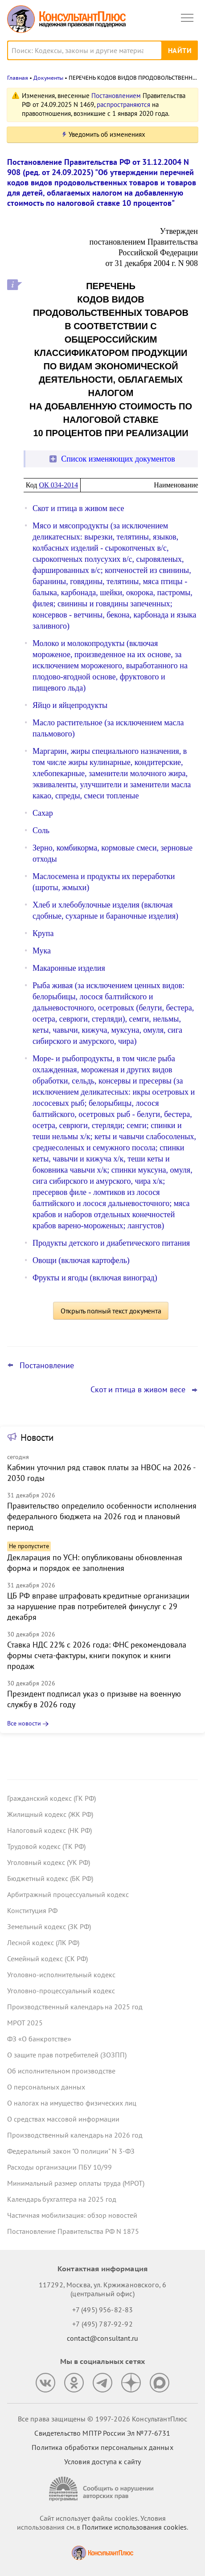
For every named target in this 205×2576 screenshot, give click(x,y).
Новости (36, 1437)
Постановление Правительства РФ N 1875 (73, 2231)
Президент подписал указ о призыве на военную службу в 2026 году (94, 1699)
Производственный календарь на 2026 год (75, 2134)
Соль (41, 830)
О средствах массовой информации (63, 2118)
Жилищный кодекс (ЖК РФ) (50, 1814)
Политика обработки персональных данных (102, 2447)
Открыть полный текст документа (111, 1310)
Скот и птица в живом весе (78, 508)
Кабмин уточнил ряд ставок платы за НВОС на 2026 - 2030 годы (101, 1472)
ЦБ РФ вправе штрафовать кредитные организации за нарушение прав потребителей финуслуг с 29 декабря (98, 1606)
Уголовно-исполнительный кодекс (61, 1974)
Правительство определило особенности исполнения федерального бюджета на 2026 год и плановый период (102, 1516)
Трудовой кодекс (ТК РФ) (46, 1846)
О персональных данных (46, 2086)
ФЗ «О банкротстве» (39, 2038)
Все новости (24, 1723)
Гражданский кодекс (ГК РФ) (51, 1798)
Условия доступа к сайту (102, 2461)
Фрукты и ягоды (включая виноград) (95, 1277)
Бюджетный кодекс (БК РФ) (50, 1878)
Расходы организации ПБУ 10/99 (59, 2167)
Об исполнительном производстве (61, 2070)
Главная (17, 77)
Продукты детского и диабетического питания (111, 1243)
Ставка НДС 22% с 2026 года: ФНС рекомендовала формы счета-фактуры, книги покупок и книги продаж (96, 1655)
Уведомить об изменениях (107, 134)
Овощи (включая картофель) (81, 1260)
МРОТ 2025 (25, 2022)
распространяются (123, 104)
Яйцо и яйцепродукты (70, 705)
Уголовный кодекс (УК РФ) (48, 1862)
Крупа (43, 933)
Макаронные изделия (69, 968)
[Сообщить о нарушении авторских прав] (102, 2489)
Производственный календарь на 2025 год (75, 2006)
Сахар (43, 813)
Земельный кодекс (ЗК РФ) (49, 1926)
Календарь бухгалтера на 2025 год (61, 2199)
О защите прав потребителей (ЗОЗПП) (67, 2054)
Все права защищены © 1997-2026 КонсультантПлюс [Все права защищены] (102, 2418)
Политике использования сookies (134, 2527)
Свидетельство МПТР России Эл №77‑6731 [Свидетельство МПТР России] (102, 2433)
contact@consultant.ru (102, 2338)
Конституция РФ (32, 1910)
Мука (42, 950)
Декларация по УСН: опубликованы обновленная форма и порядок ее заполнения (94, 1562)
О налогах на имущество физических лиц (71, 2102)
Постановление (47, 1365)
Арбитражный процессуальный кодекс (68, 1894)
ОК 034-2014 (58, 485)
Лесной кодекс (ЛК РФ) (43, 1942)
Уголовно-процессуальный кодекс (61, 1990)
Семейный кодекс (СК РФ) (47, 1958)
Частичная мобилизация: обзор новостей (72, 2215)
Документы (48, 77)
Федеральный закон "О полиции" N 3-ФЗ (71, 2151)
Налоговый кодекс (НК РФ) (49, 1830)
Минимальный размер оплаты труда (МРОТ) (75, 2183)
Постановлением (116, 95)
